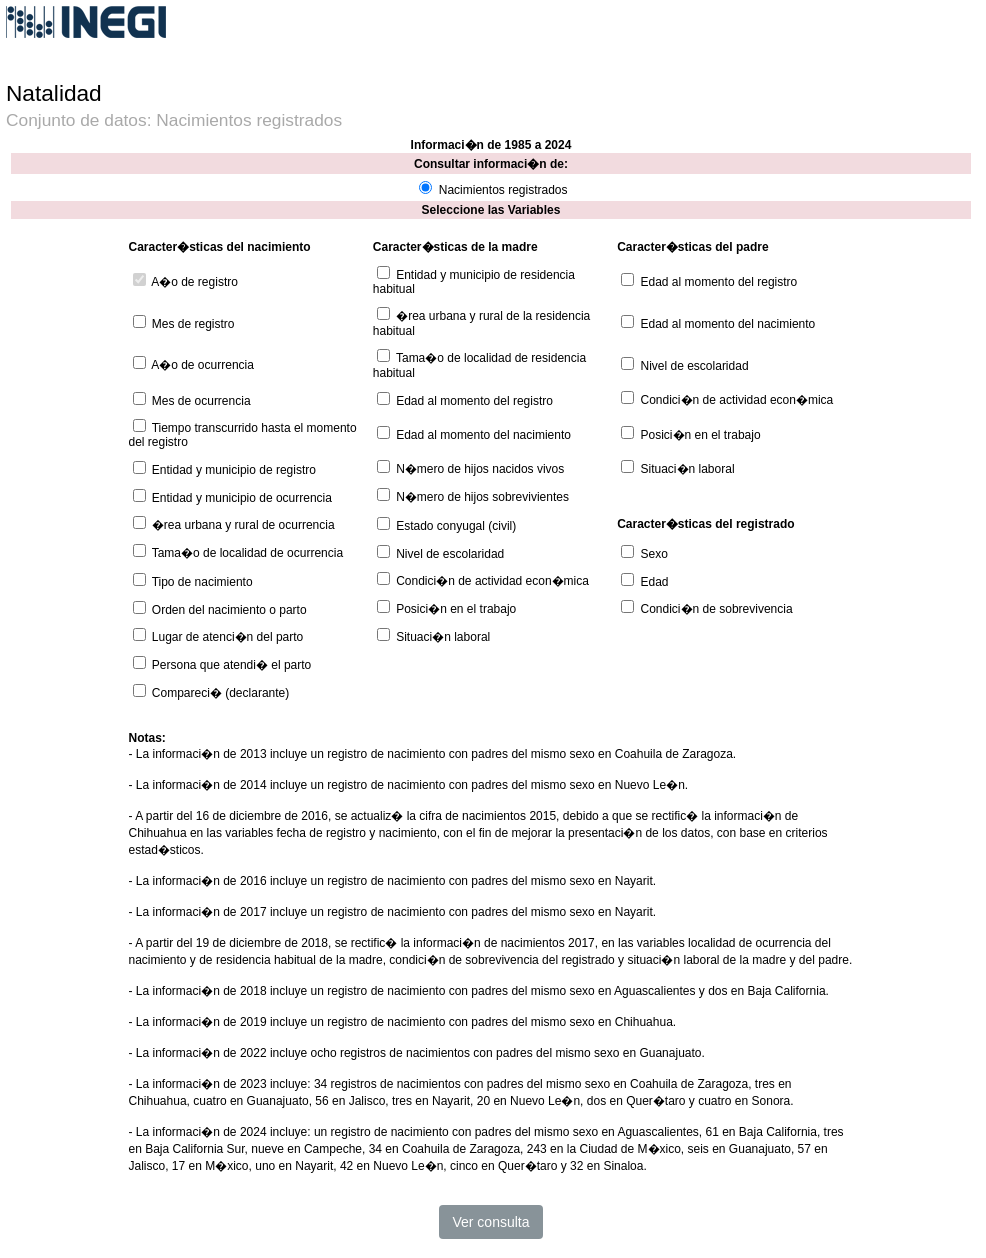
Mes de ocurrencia (201, 401)
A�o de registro (194, 282)
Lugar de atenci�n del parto (227, 637)
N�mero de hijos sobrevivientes (482, 497)
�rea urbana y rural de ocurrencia (243, 525)
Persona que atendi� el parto (231, 665)
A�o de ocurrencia (202, 365)
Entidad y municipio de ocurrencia (242, 498)
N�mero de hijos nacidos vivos (480, 469)
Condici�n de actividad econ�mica (737, 400)
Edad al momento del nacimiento (728, 324)
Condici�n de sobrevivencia (717, 609)
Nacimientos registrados (503, 190)
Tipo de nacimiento (202, 582)
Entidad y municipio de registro (234, 470)
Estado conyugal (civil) (456, 526)
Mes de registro (193, 324)
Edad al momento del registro (719, 282)
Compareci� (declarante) (220, 693)
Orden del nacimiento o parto (229, 610)
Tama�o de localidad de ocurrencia (247, 553)
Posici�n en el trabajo (701, 435)
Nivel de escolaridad (695, 366)
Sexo (654, 554)
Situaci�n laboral (688, 469)
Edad (655, 582)
